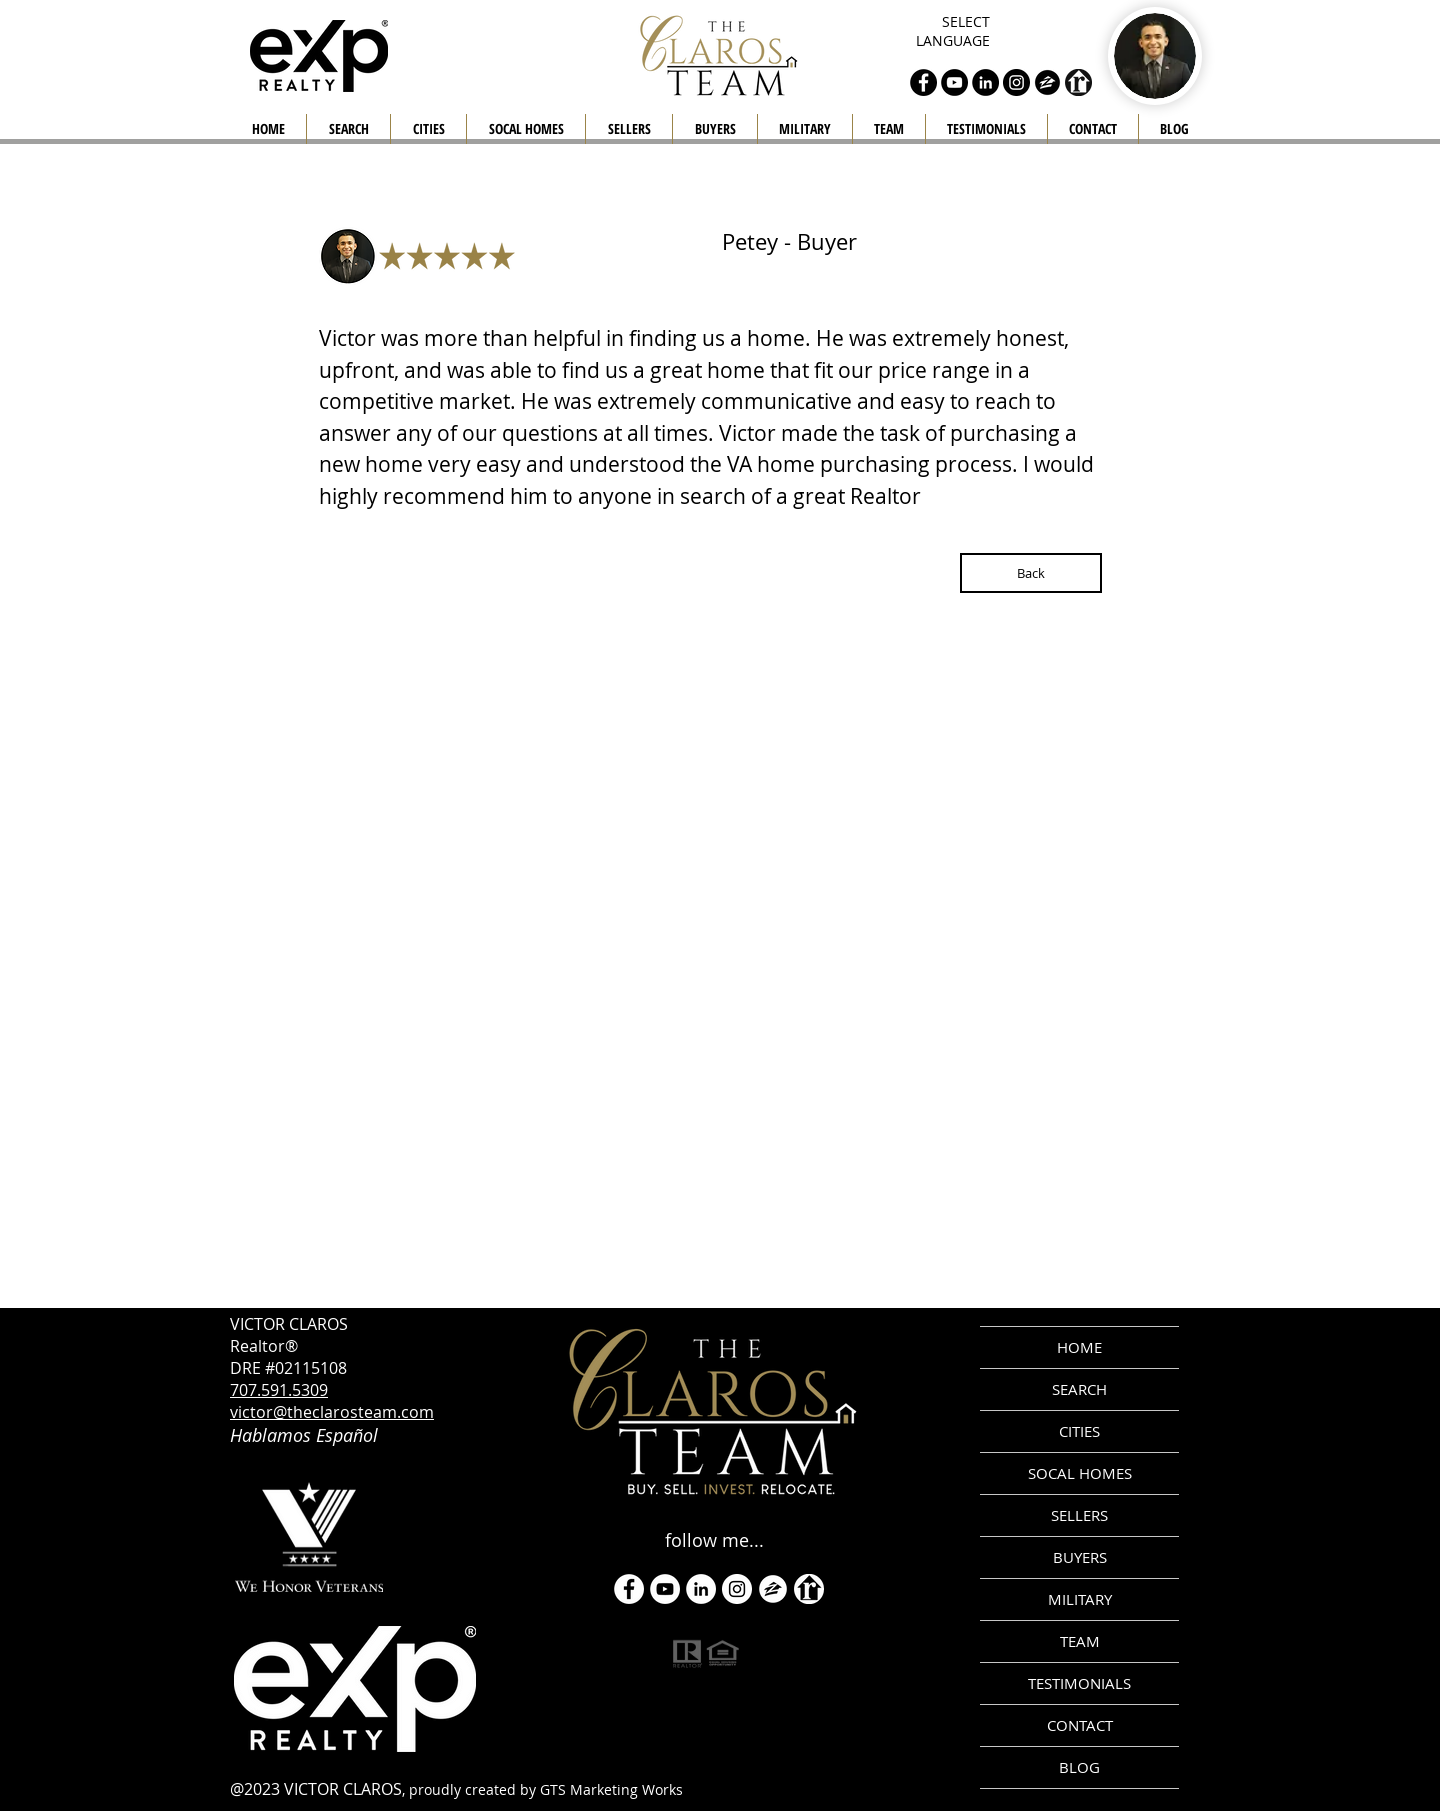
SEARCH (1079, 1389)
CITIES (1079, 1431)
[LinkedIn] (701, 1589)
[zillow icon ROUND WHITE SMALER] (773, 1589)
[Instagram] (737, 1589)
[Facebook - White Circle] (629, 1589)
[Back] (1031, 573)
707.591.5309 (279, 1390)
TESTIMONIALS (1079, 1683)
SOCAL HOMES (1080, 1473)
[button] (629, 129)
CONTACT (1080, 1725)
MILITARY (1080, 1599)
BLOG (1079, 1767)
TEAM (1080, 1641)
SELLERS (1079, 1515)
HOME (1079, 1347)
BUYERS (1080, 1557)
